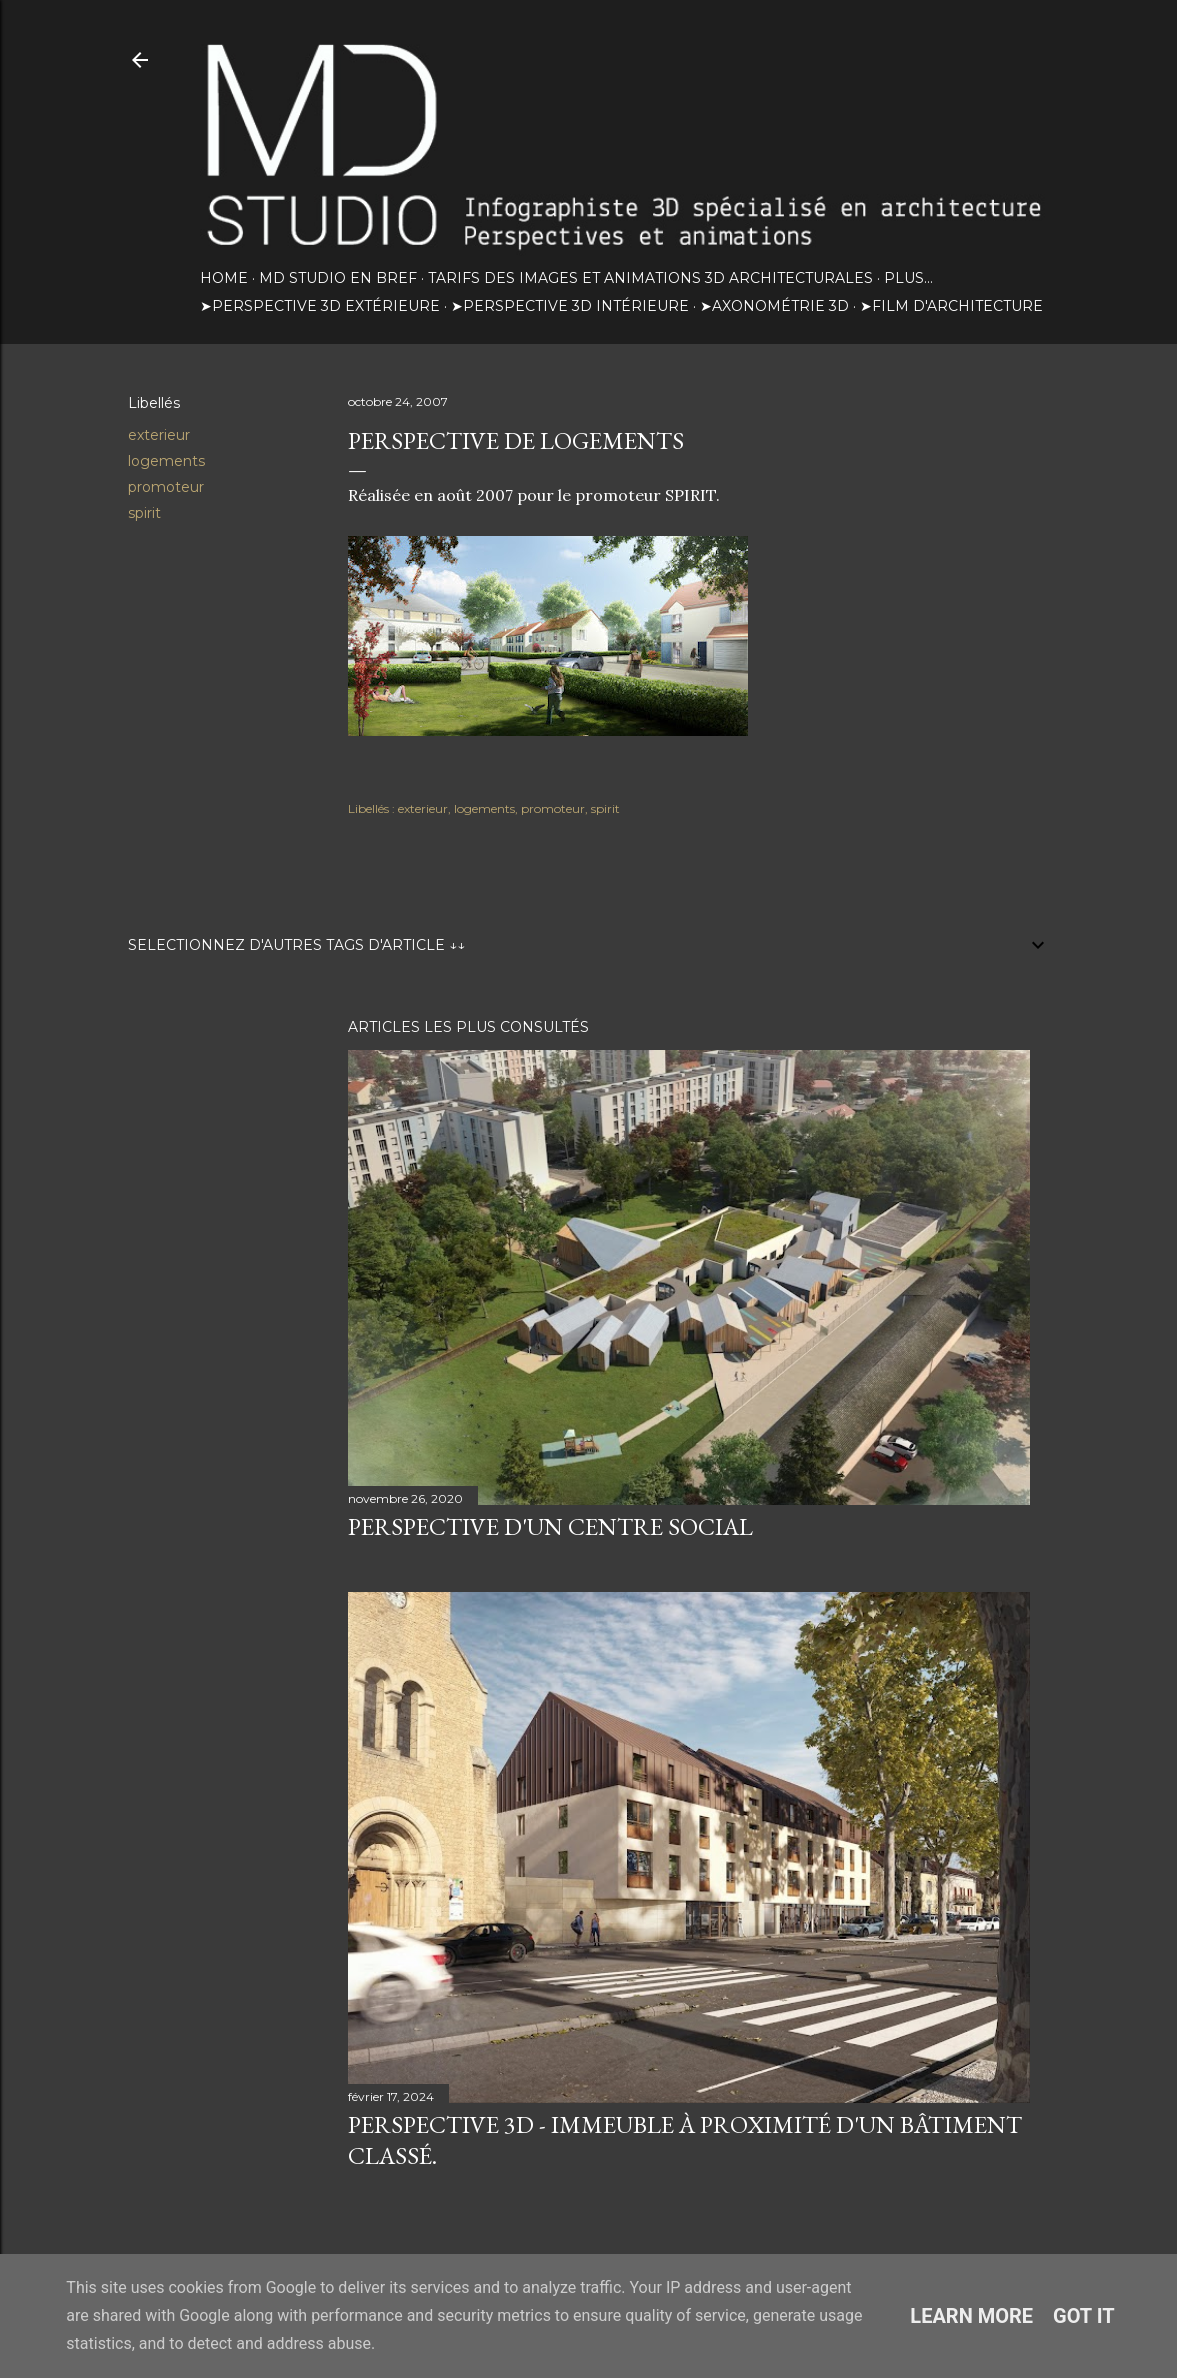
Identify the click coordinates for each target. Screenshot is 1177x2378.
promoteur (166, 487)
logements (166, 461)
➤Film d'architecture (951, 306)
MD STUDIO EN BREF (338, 278)
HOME (224, 278)
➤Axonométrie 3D (774, 306)
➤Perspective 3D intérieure (570, 306)
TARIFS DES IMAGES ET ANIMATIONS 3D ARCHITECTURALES (650, 278)
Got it (1084, 2316)
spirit (144, 513)
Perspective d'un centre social (550, 1526)
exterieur (159, 435)
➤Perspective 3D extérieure (320, 306)
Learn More (971, 2316)
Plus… (908, 278)
